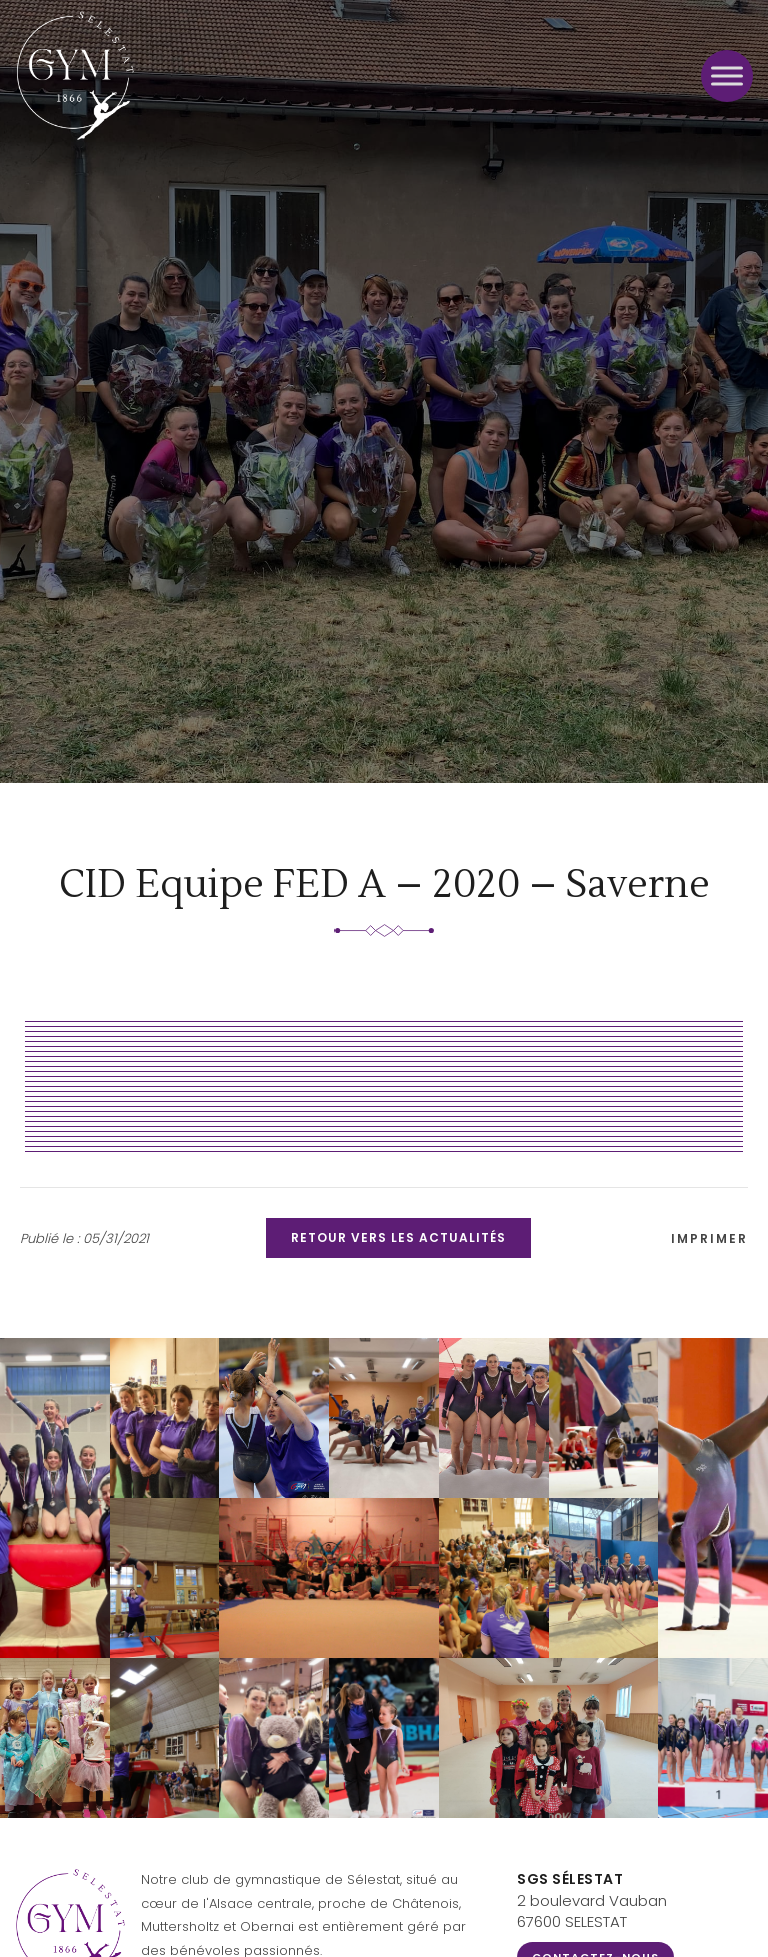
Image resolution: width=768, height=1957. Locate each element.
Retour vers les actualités (398, 1237)
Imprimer (709, 1238)
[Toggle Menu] (727, 75)
